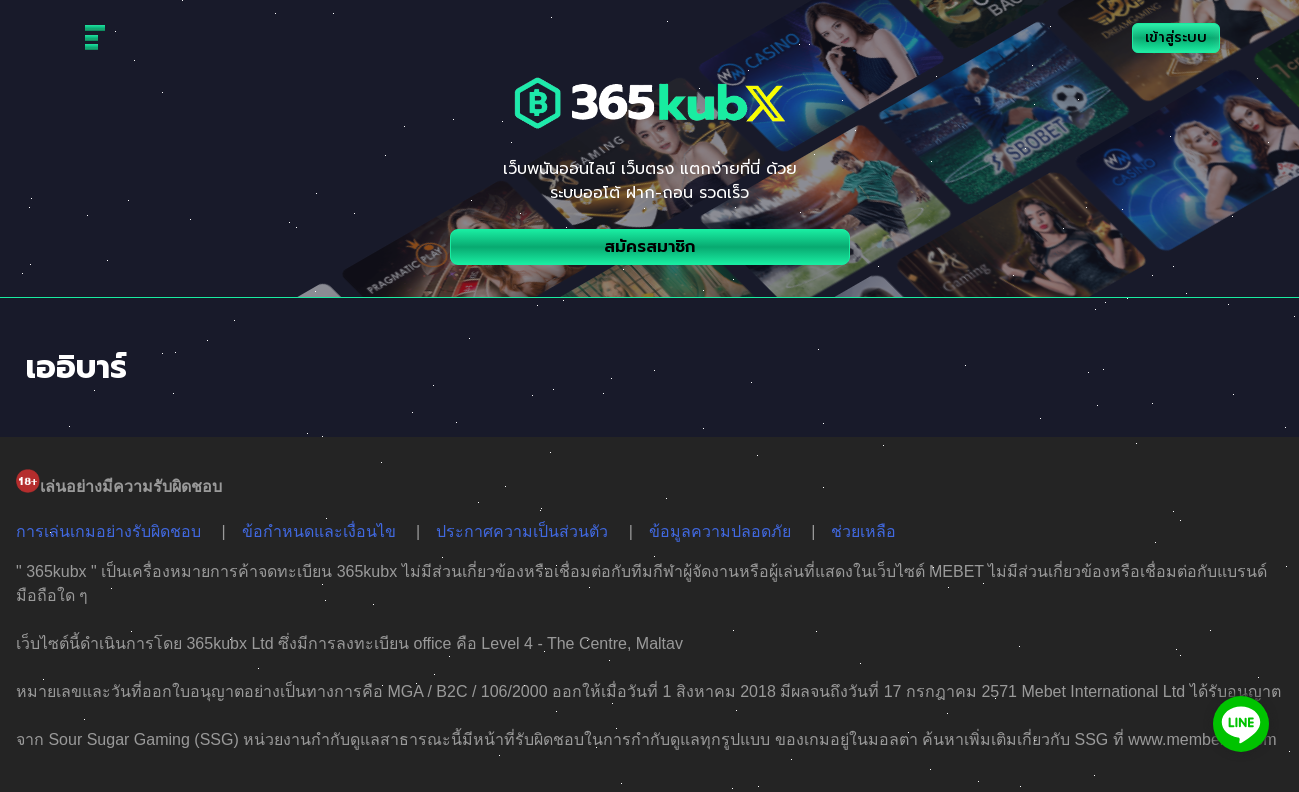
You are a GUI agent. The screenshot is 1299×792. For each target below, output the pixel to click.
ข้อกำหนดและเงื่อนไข (319, 531)
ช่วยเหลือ (863, 531)
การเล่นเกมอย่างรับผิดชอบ (108, 531)
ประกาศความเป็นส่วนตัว (522, 531)
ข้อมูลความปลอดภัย (720, 531)
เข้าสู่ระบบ (1176, 37)
